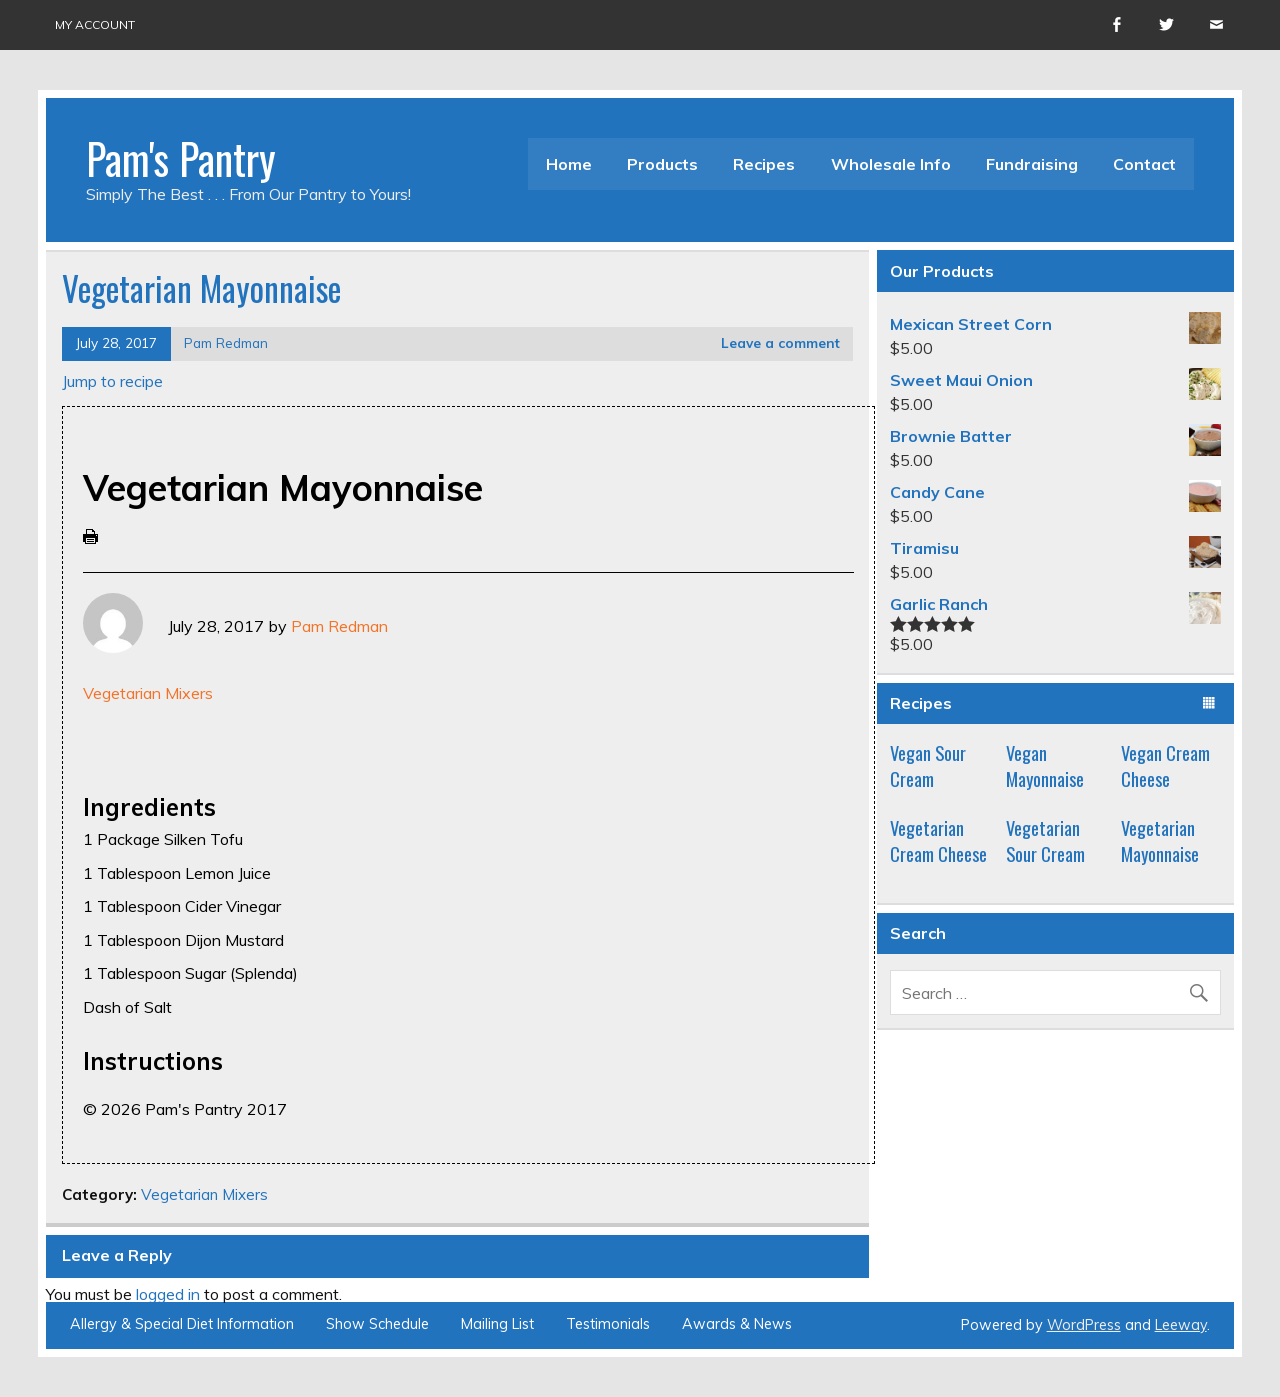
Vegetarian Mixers (148, 693)
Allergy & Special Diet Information (182, 1324)
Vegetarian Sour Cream (1045, 840)
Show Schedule (377, 1324)
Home (569, 164)
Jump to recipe (112, 381)
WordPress (1084, 1325)
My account (95, 24)
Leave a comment (780, 342)
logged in (168, 1294)
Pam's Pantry (181, 158)
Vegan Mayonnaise (1045, 765)
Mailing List (497, 1324)
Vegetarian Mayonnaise (1160, 840)
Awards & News (737, 1324)
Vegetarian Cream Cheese (938, 840)
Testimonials (608, 1324)
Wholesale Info (891, 164)
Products (662, 164)
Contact (1144, 164)
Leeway (1181, 1325)
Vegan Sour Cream (928, 765)
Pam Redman (226, 342)
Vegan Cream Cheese (1165, 765)
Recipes (764, 164)
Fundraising (1032, 164)
